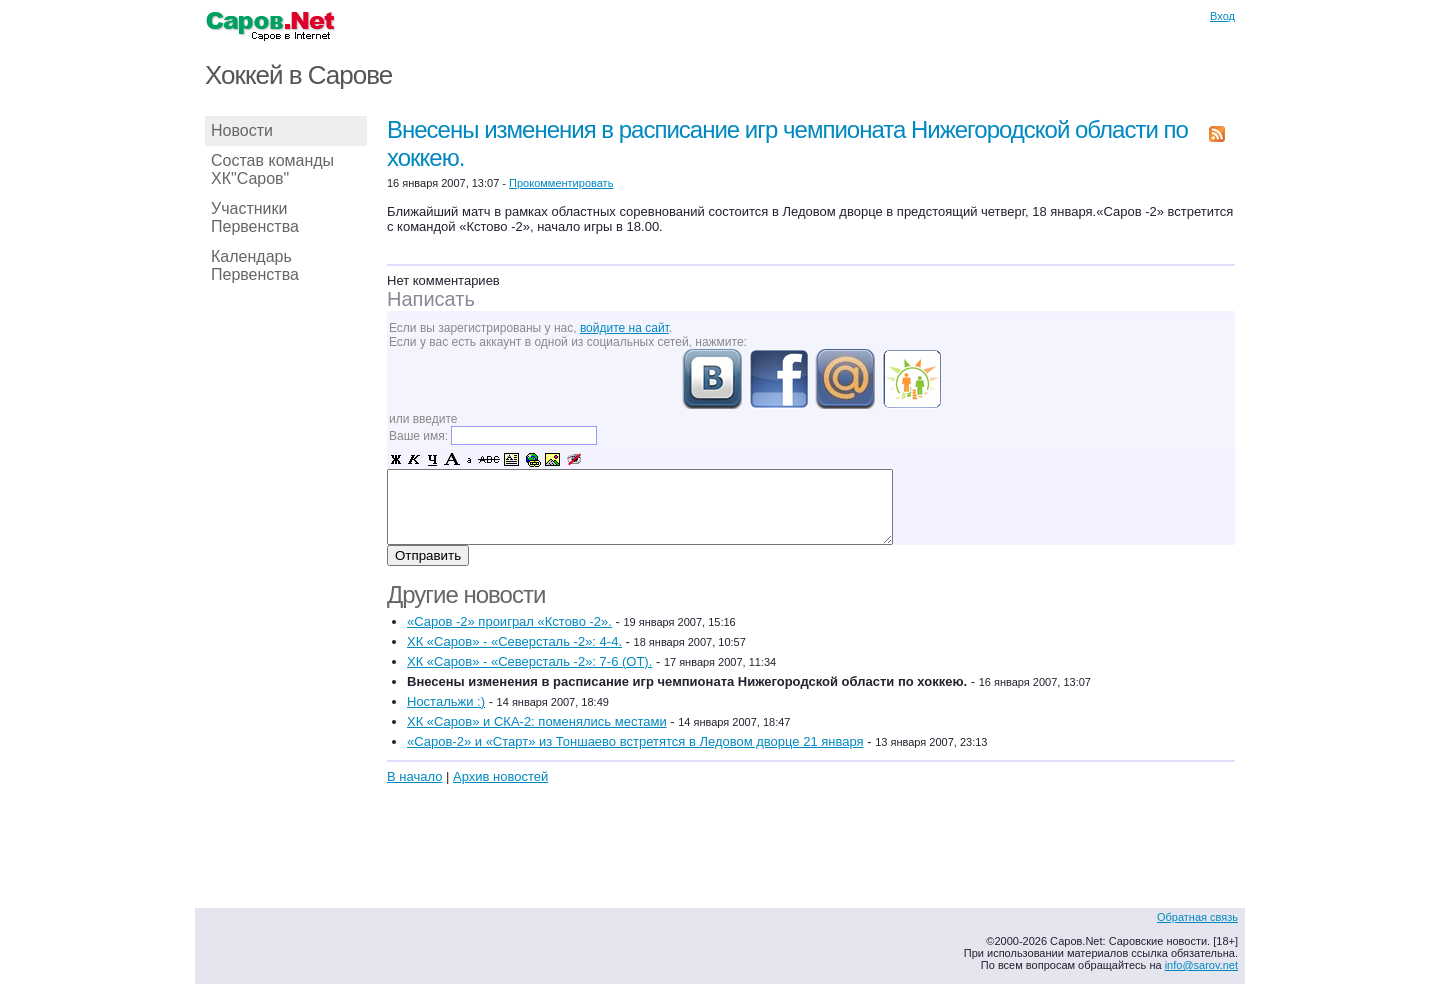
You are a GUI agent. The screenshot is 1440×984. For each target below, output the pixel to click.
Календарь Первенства (255, 265)
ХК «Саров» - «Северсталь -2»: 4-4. (514, 641)
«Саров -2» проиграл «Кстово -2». (509, 621)
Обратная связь (1197, 917)
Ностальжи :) (446, 701)
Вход (1222, 16)
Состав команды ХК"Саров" (272, 169)
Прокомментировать (561, 183)
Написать (431, 299)
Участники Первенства (255, 217)
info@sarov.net (1201, 965)
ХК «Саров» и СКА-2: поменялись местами (537, 721)
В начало (414, 776)
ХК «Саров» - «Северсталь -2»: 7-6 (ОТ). (529, 661)
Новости (242, 130)
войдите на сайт (624, 328)
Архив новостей (500, 776)
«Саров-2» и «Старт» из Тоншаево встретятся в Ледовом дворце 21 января (635, 741)
